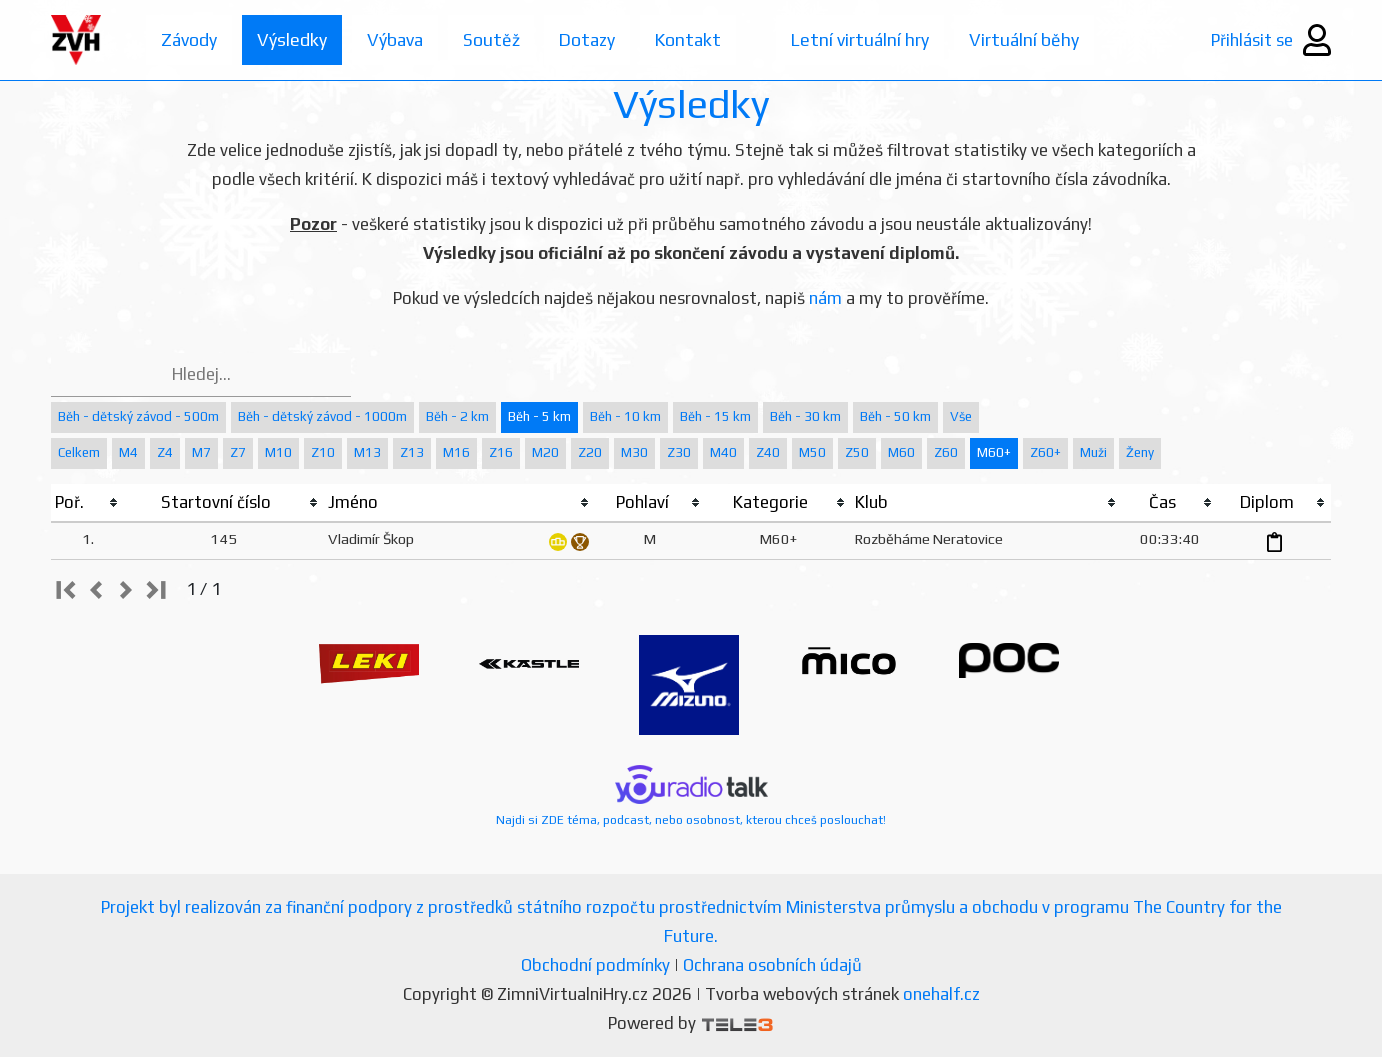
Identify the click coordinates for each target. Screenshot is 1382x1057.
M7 (201, 452)
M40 (723, 452)
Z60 (946, 452)
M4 (128, 452)
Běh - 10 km (625, 416)
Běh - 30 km (805, 416)
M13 (367, 452)
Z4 (165, 452)
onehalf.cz (941, 994)
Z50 (857, 452)
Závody (189, 39)
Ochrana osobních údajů (772, 965)
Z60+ (1045, 452)
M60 (901, 452)
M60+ (994, 452)
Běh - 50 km (895, 416)
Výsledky (293, 39)
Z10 (323, 452)
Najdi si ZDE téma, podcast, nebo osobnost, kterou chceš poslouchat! (691, 796)
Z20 (590, 452)
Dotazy (592, 39)
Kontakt (696, 39)
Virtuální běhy (1035, 39)
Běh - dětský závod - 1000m (322, 416)
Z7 (238, 452)
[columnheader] (87, 503)
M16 (456, 452)
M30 (634, 452)
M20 (545, 452)
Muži (1093, 452)
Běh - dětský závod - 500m (138, 416)
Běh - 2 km (457, 416)
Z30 (679, 452)
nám (825, 298)
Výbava (397, 39)
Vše (961, 416)
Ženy (1140, 452)
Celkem (79, 452)
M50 (812, 452)
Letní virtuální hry (870, 39)
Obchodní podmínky (595, 965)
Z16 (501, 452)
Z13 (412, 452)
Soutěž (494, 39)
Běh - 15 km (715, 416)
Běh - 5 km (539, 416)
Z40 (768, 452)
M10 (278, 452)
